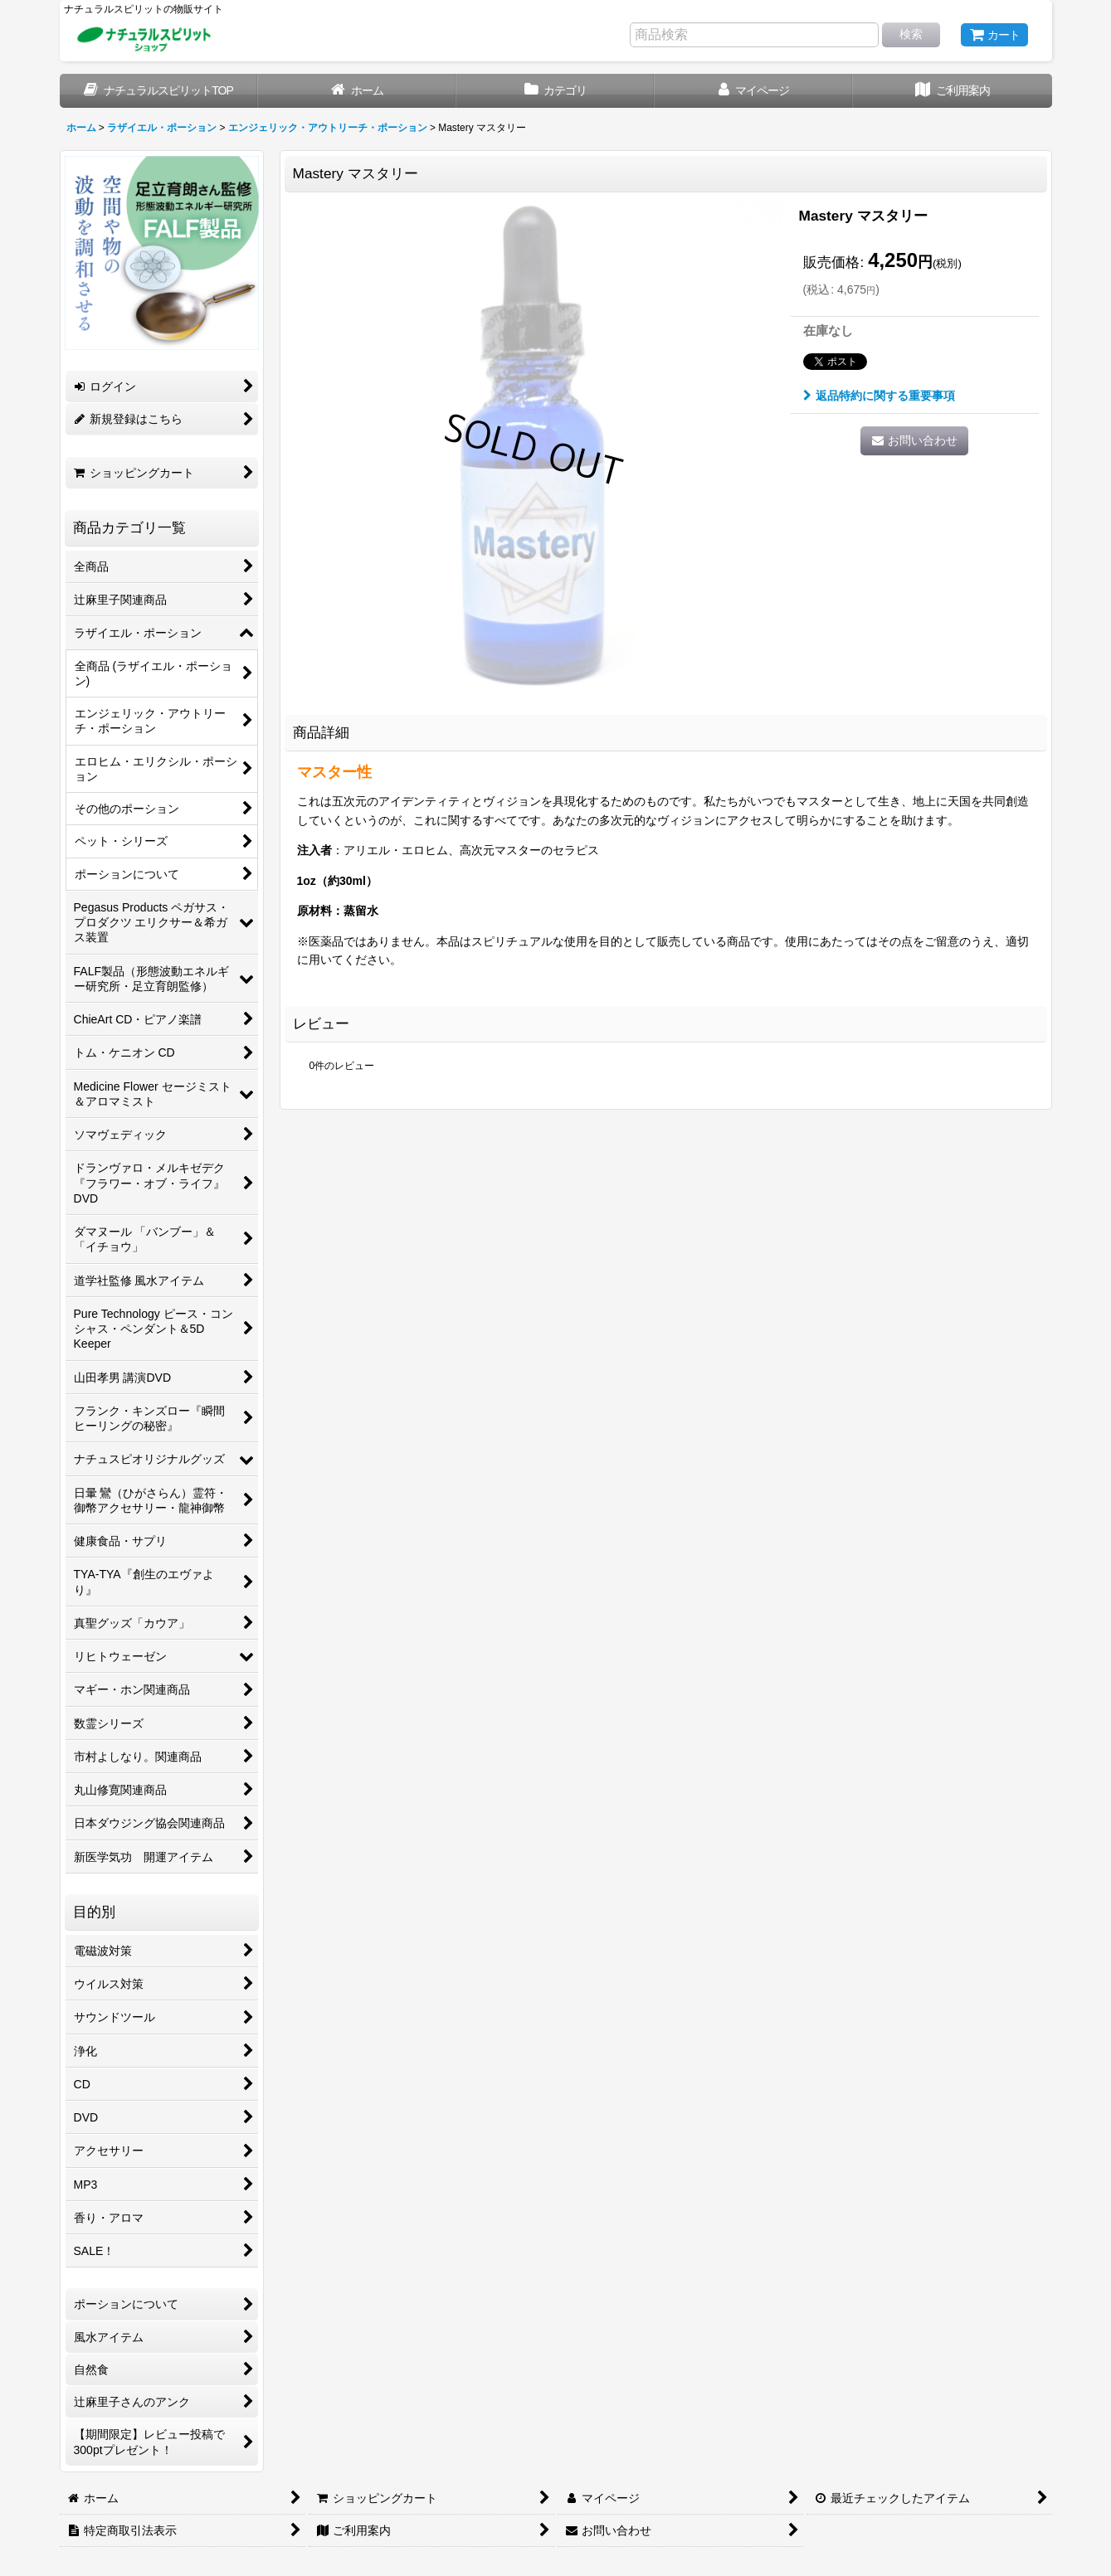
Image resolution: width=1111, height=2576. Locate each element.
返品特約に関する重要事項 (879, 395)
